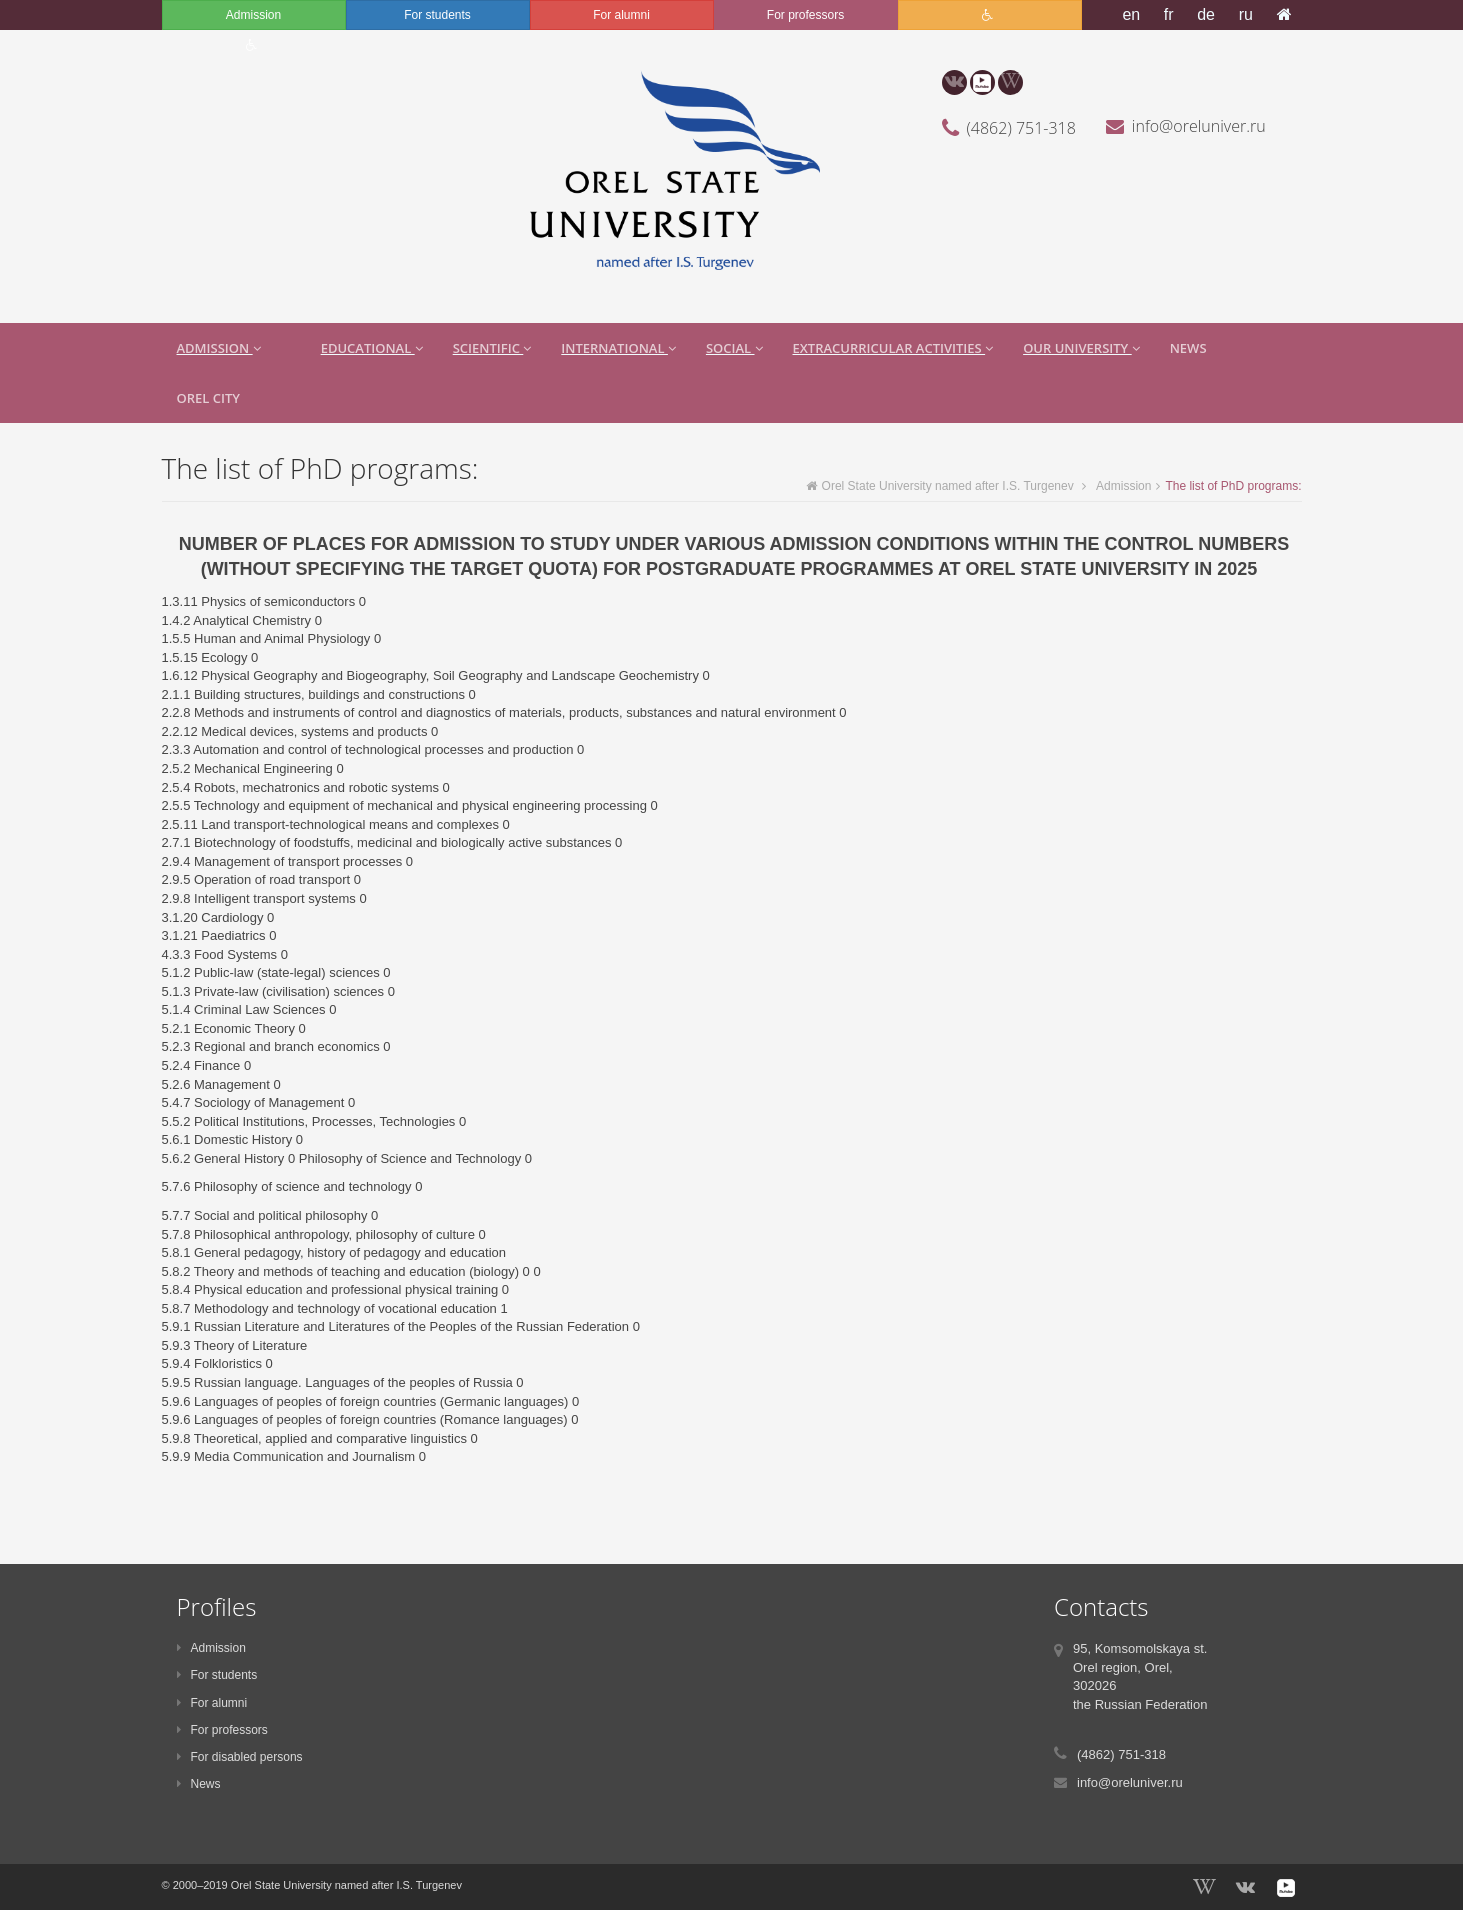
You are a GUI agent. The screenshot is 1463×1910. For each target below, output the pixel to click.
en (1131, 14)
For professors (805, 15)
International (618, 348)
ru (1246, 14)
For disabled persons (240, 1757)
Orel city (208, 398)
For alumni (621, 15)
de (1206, 14)
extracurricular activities (893, 348)
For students (437, 15)
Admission (253, 15)
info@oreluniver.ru (1199, 126)
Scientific (492, 348)
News (1188, 348)
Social (734, 348)
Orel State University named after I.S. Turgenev (940, 486)
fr (1169, 14)
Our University (1081, 348)
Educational (372, 348)
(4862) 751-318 (1021, 128)
